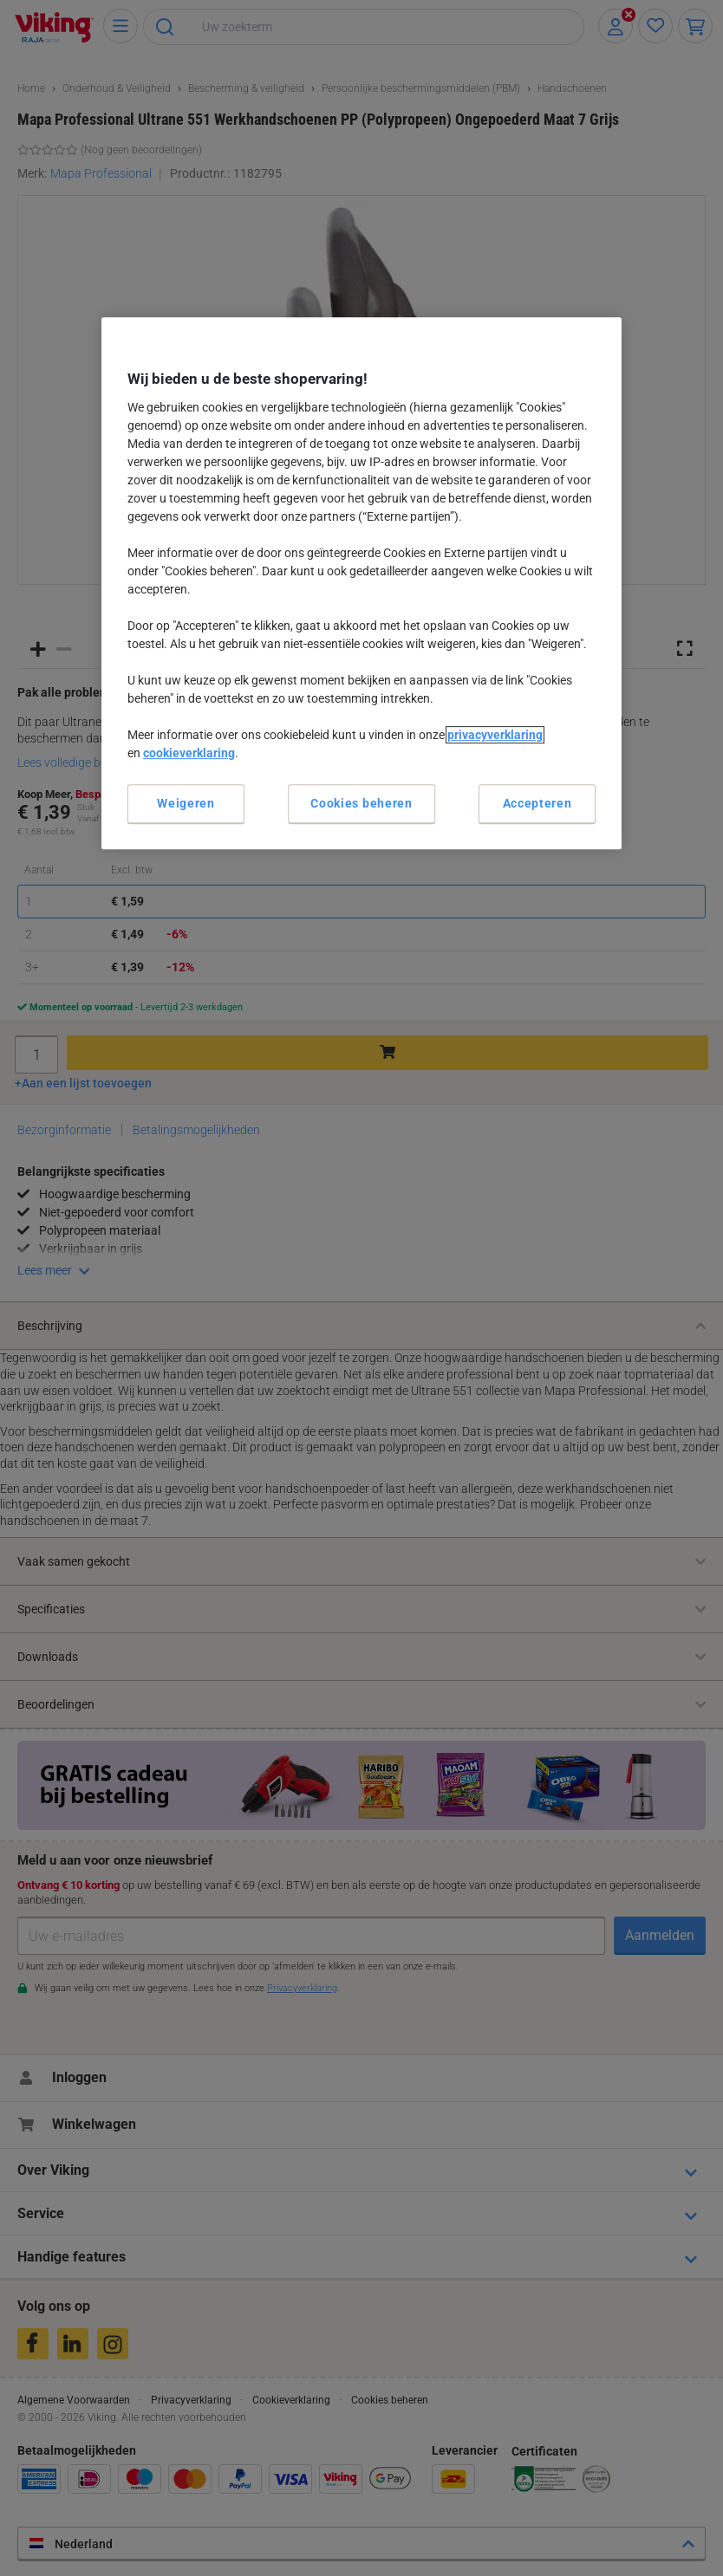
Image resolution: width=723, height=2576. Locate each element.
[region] (361, 583)
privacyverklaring (495, 735)
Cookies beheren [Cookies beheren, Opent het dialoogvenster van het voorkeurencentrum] (361, 803)
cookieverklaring (189, 753)
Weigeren (186, 803)
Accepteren (537, 803)
